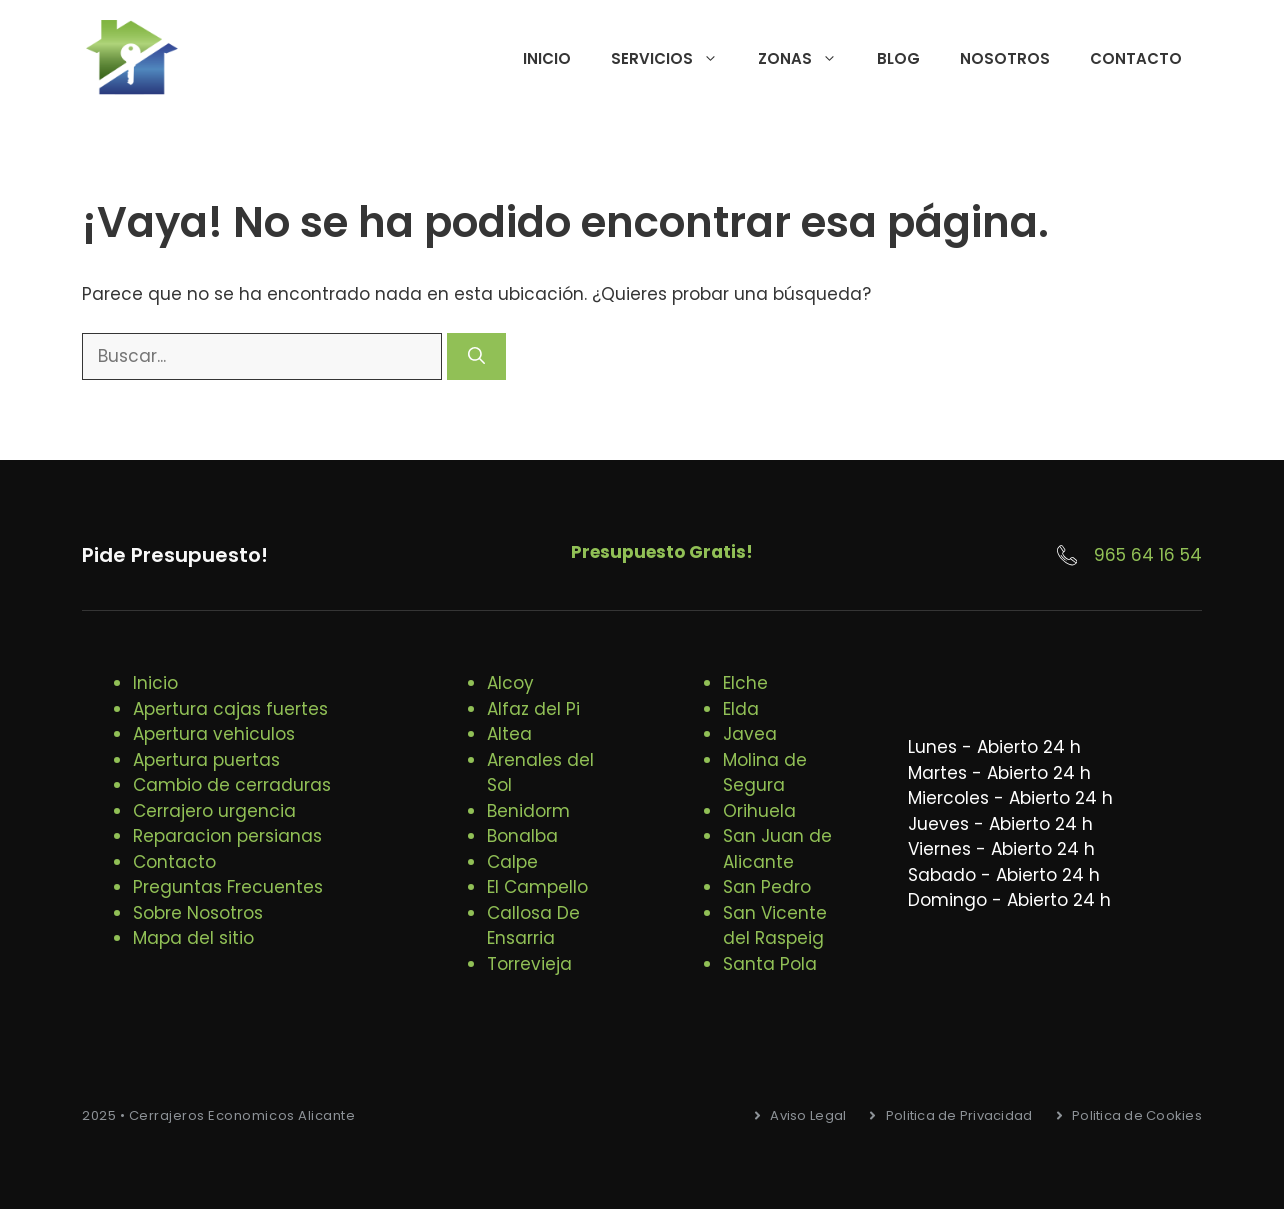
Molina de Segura (765, 773)
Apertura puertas (206, 760)
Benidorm (528, 811)
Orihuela (759, 811)
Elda (741, 709)
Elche (745, 683)
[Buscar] (476, 357)
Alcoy (510, 683)
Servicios (674, 59)
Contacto (1136, 58)
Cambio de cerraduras (232, 785)
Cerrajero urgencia (214, 811)
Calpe (512, 862)
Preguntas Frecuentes (228, 887)
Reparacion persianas (227, 836)
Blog (898, 58)
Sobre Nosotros (198, 913)
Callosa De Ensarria (533, 926)
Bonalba (522, 836)
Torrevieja (529, 964)
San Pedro (767, 887)
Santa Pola (770, 964)
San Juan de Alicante (777, 849)
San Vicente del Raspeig (775, 926)
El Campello (537, 887)
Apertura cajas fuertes (230, 709)
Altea (509, 734)
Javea (750, 734)
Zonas (807, 59)
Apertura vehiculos (214, 734)
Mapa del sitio (193, 938)
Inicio (547, 58)
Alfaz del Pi (533, 709)
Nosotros (1005, 58)
